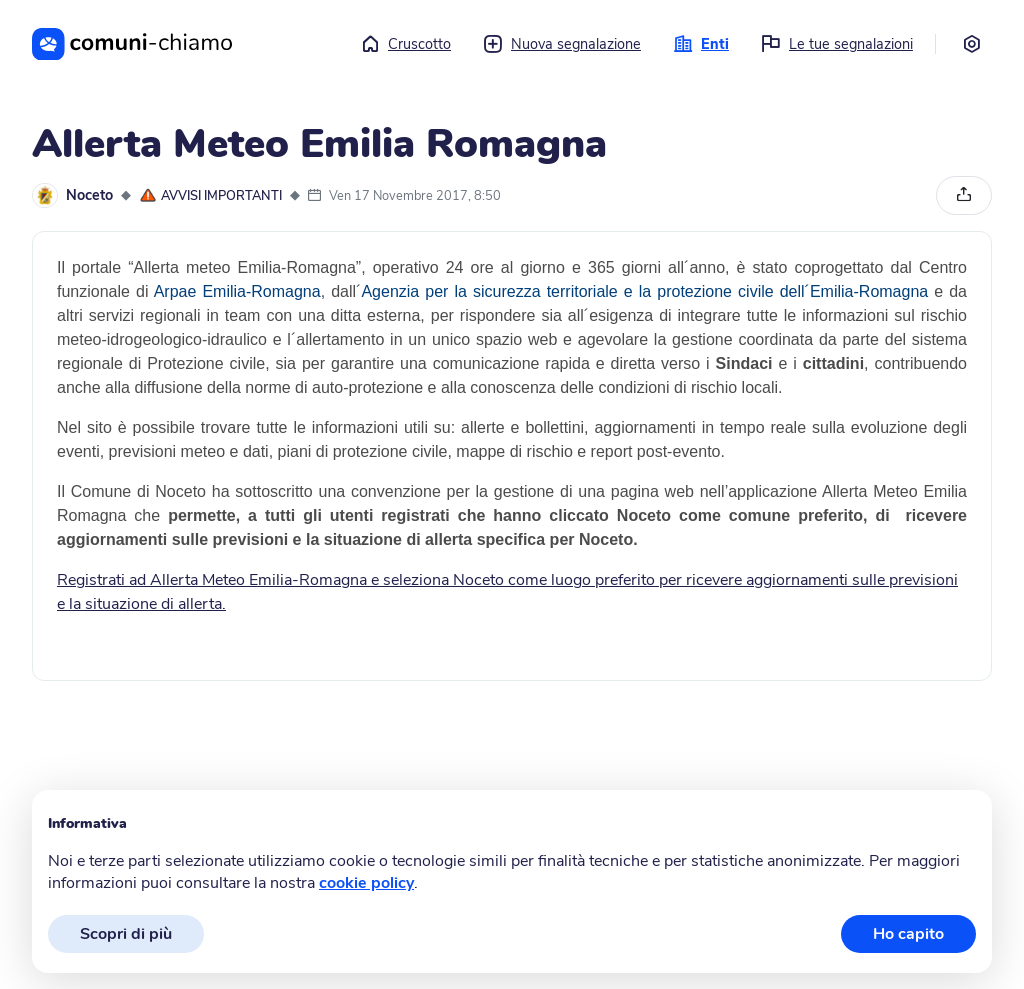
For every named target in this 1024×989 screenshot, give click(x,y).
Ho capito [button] (908, 934)
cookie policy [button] (366, 883)
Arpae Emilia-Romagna (234, 291)
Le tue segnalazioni (837, 44)
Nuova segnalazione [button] (562, 44)
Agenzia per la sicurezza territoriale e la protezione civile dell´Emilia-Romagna (644, 291)
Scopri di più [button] (126, 934)
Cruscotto (405, 44)
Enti (701, 44)
